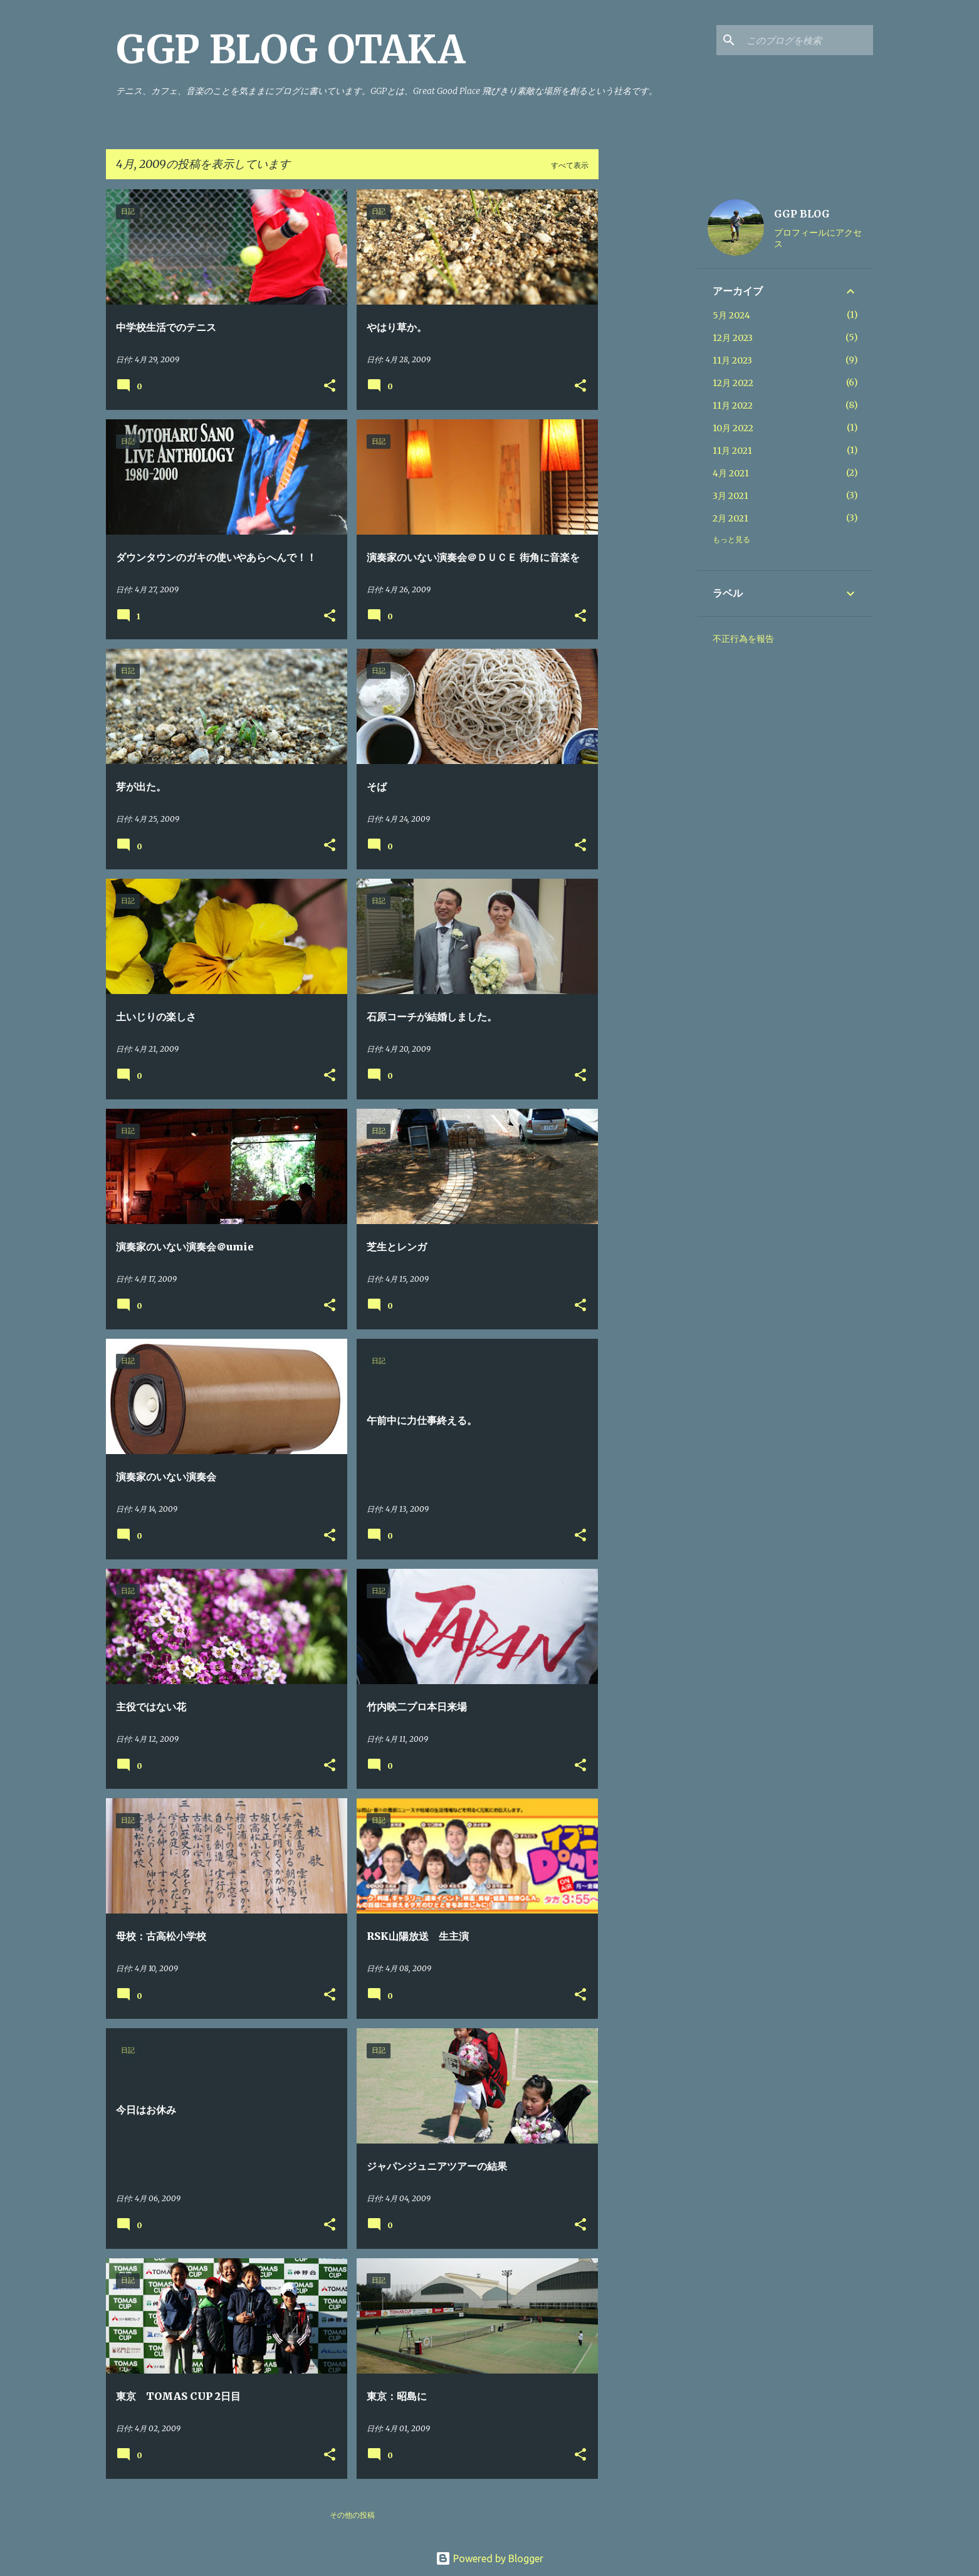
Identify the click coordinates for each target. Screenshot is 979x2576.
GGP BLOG (802, 213)
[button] (329, 386)
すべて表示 (570, 165)
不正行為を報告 (743, 638)
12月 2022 (733, 383)
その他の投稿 (352, 2515)
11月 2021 (732, 450)
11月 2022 (733, 405)
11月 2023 (732, 360)
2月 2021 (730, 518)
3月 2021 (730, 495)
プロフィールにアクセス (818, 238)
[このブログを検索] (807, 40)
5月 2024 (731, 315)
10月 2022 (733, 428)
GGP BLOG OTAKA (290, 49)
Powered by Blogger (489, 2558)
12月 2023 (733, 337)
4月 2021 (731, 473)
